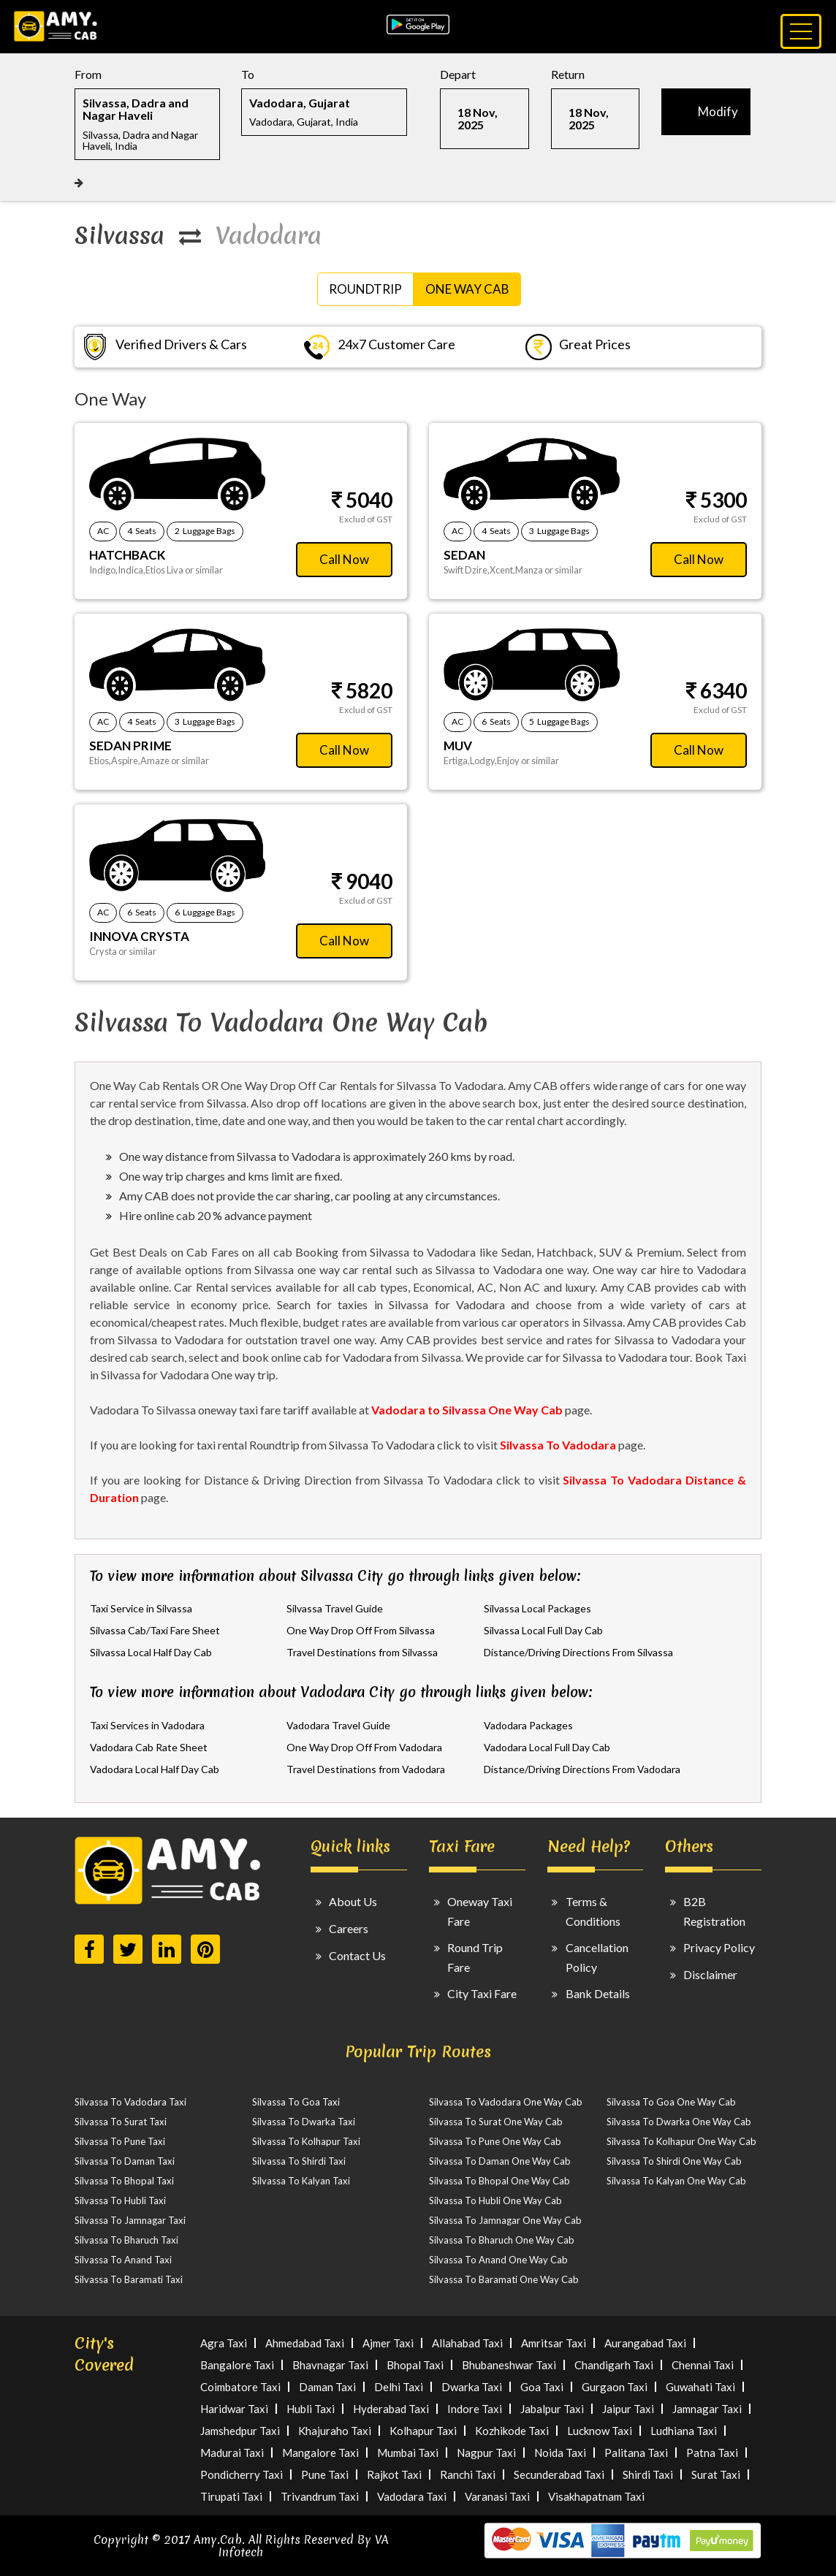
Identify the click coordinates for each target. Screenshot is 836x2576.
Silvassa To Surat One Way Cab (496, 2121)
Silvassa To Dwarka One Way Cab (679, 2121)
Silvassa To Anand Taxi (123, 2260)
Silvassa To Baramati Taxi (129, 2279)
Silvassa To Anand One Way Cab (498, 2260)
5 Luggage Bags (559, 721)
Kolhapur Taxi (423, 2431)
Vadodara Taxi (411, 2496)
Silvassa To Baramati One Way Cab (504, 2279)
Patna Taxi (712, 2452)
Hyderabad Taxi (391, 2409)
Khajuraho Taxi (334, 2431)
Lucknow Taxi (599, 2431)
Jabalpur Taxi (552, 2409)
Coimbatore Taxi (240, 2387)
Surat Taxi (715, 2474)
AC (103, 530)
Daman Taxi (327, 2387)
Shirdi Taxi (648, 2474)
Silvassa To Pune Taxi (120, 2141)
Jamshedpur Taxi (240, 2431)
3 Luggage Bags (559, 530)
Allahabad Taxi (467, 2343)
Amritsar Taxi (553, 2343)
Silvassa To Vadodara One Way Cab (505, 2102)
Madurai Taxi (232, 2452)
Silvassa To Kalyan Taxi (301, 2181)
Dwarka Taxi (471, 2387)
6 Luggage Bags (205, 912)
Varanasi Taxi (497, 2496)
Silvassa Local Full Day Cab (543, 1630)
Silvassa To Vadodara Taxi (130, 2102)
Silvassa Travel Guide (334, 1608)
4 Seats (141, 530)
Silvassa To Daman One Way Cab (500, 2161)
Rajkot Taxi (394, 2474)
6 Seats (496, 721)
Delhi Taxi (398, 2387)
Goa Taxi (541, 2387)
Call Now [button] (344, 559)
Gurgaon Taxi (614, 2387)
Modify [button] (718, 111)
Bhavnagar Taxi (330, 2365)
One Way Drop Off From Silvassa (360, 1630)
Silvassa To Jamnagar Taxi (130, 2220)
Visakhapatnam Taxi (596, 2496)
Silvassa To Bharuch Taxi (126, 2240)
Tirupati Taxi (231, 2496)
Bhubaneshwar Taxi (509, 2365)
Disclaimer (710, 1974)
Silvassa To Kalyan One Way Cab (676, 2181)
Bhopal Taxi (415, 2365)
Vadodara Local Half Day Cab (154, 1769)
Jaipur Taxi (628, 2409)
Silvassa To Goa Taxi (296, 2102)
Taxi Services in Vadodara (147, 1725)
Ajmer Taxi (388, 2343)
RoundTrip (365, 289)
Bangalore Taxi (237, 2365)
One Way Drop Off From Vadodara (364, 1747)
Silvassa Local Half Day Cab (151, 1652)
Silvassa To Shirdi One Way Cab (674, 2161)
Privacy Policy (719, 1947)
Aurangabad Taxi (645, 2343)
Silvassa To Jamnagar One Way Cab (505, 2220)
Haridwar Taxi (234, 2409)
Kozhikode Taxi (512, 2431)
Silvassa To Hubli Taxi (120, 2200)
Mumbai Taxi (407, 2452)
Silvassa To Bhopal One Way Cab (499, 2181)
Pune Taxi (325, 2474)
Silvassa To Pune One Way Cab (495, 2141)
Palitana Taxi (636, 2452)
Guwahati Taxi (700, 2387)
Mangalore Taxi (320, 2452)
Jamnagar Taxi (707, 2409)
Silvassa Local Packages (537, 1608)
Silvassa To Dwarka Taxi (303, 2121)
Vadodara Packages (528, 1725)
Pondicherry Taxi (241, 2474)
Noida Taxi (560, 2452)
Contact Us (357, 1955)
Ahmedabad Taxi (304, 2343)
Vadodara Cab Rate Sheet (149, 1747)
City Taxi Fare (482, 1993)
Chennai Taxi (703, 2365)
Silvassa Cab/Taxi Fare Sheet (155, 1630)
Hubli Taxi (310, 2409)
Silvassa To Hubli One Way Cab (495, 2200)
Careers (348, 1928)
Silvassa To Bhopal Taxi (124, 2181)
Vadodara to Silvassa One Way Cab (467, 1410)
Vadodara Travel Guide (338, 1725)
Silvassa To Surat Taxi (121, 2121)
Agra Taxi (223, 2343)
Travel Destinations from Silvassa (362, 1652)
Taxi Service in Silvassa (141, 1608)
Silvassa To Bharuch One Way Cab (501, 2240)
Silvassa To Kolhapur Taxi (306, 2141)
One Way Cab (467, 289)
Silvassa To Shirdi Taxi (299, 2161)
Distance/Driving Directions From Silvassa (578, 1652)
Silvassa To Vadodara (558, 1445)
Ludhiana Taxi (683, 2431)
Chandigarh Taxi (613, 2365)
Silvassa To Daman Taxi (125, 2161)
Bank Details (598, 1993)
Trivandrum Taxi (320, 2496)
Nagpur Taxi (486, 2452)
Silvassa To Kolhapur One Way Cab (681, 2141)
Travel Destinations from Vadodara (365, 1769)
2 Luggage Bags (205, 530)
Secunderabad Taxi (559, 2474)
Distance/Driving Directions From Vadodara (582, 1769)
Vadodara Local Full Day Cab (547, 1747)
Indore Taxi (474, 2409)
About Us (353, 1901)
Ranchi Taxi (467, 2474)
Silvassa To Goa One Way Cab (671, 2102)
